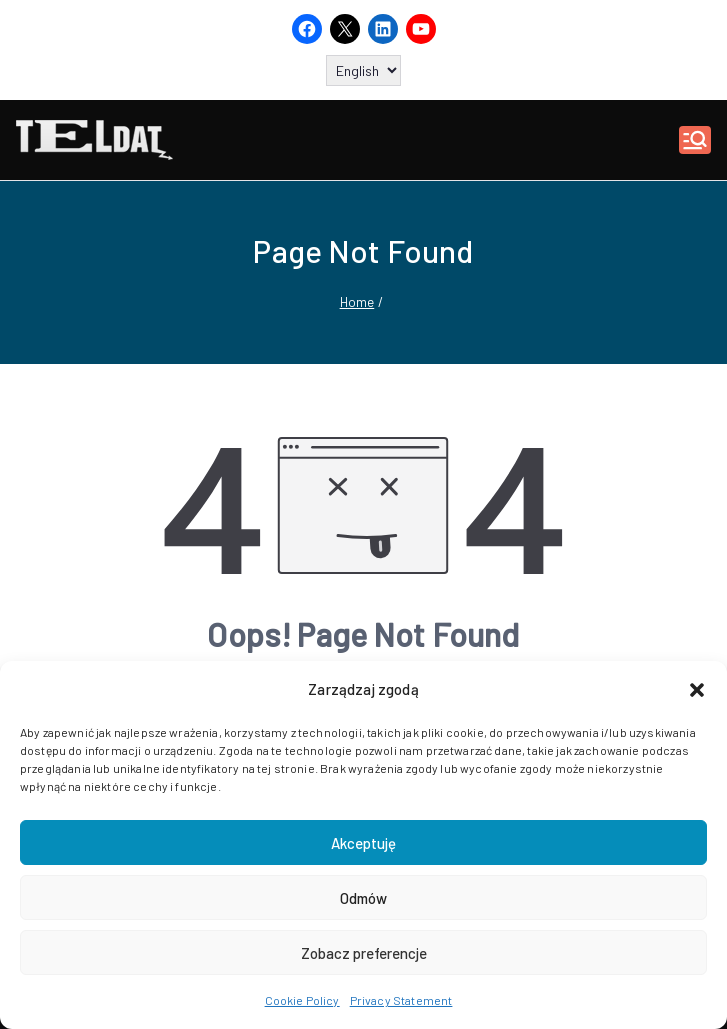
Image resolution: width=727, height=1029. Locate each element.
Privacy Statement (401, 1000)
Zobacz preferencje (364, 953)
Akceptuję (363, 843)
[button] (697, 690)
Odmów (363, 898)
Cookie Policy (302, 1000)
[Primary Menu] (695, 140)
